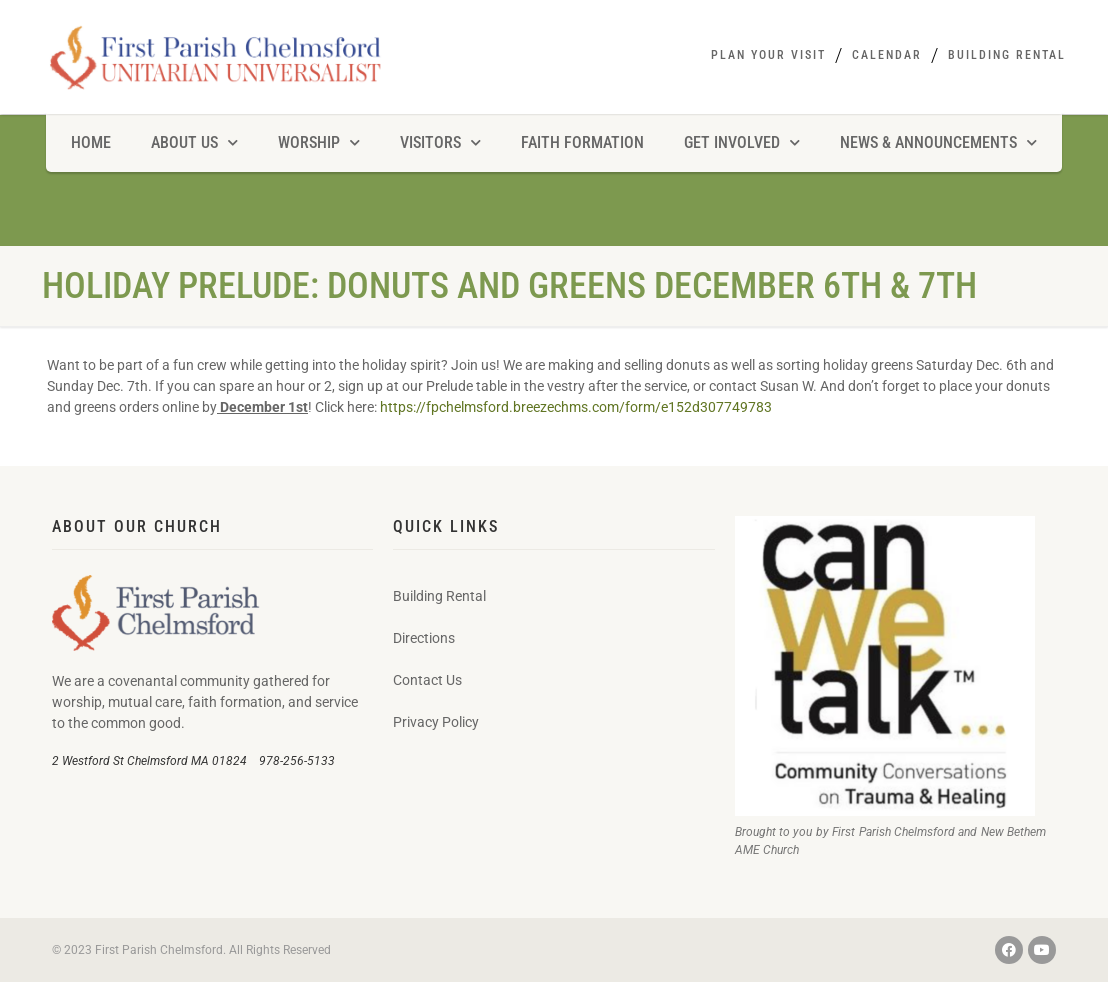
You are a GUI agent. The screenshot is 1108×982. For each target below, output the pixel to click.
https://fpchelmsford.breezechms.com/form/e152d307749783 (576, 407)
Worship (319, 142)
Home (91, 142)
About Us (194, 142)
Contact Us (427, 680)
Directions (424, 638)
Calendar (887, 55)
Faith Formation (582, 142)
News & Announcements (938, 142)
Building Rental (1007, 55)
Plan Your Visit (768, 55)
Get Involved (742, 142)
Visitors (440, 142)
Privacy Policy (436, 722)
